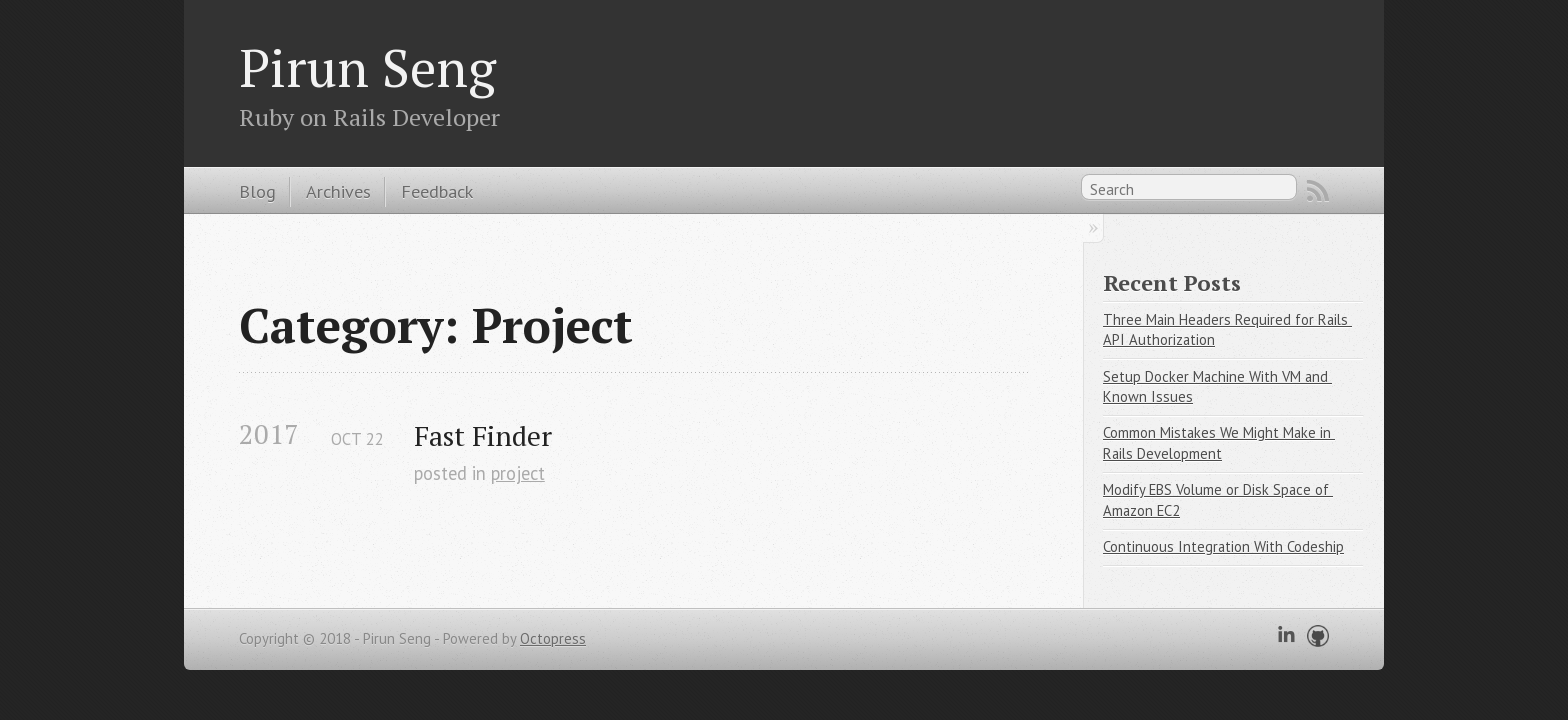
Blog (257, 191)
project (518, 473)
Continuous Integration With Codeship (1223, 546)
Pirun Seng (367, 67)
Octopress (553, 638)
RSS (1318, 191)
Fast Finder (483, 435)
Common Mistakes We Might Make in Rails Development (1219, 443)
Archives (338, 191)
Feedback (437, 191)
